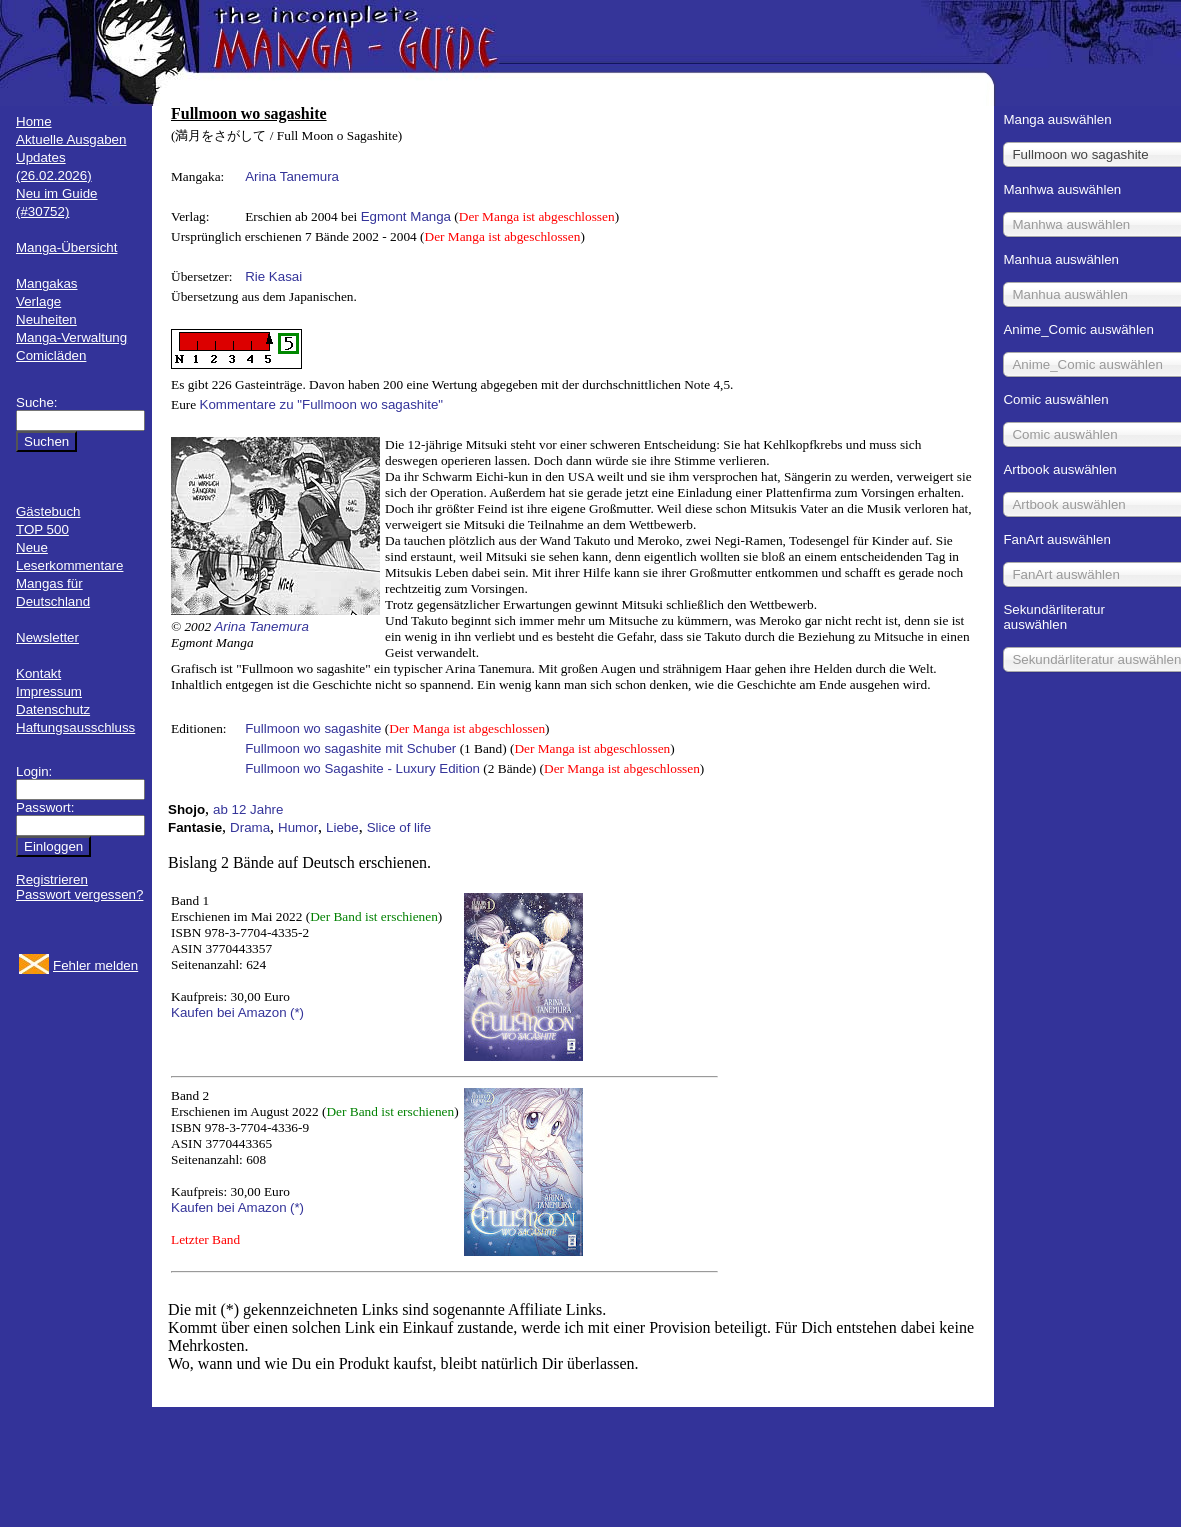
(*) (297, 1012)
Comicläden (51, 355)
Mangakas (47, 283)
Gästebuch (48, 511)
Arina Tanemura (292, 176)
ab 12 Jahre (248, 809)
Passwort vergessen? (79, 894)
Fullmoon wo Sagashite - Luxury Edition (362, 768)
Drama (250, 827)
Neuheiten (46, 319)
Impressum (49, 691)
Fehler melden (95, 965)
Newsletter (47, 637)
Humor (298, 827)
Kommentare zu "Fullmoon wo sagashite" (322, 404)
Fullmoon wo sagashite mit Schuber (350, 748)
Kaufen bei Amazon (229, 1012)
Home (34, 121)
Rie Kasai (273, 276)
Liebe (342, 827)
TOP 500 (42, 529)
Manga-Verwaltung (71, 337)
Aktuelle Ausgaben (71, 139)
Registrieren (52, 879)
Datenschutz (53, 709)
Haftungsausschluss (75, 727)
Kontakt (38, 673)
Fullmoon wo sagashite (313, 728)
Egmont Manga (406, 216)
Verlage (38, 301)
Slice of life (399, 827)
